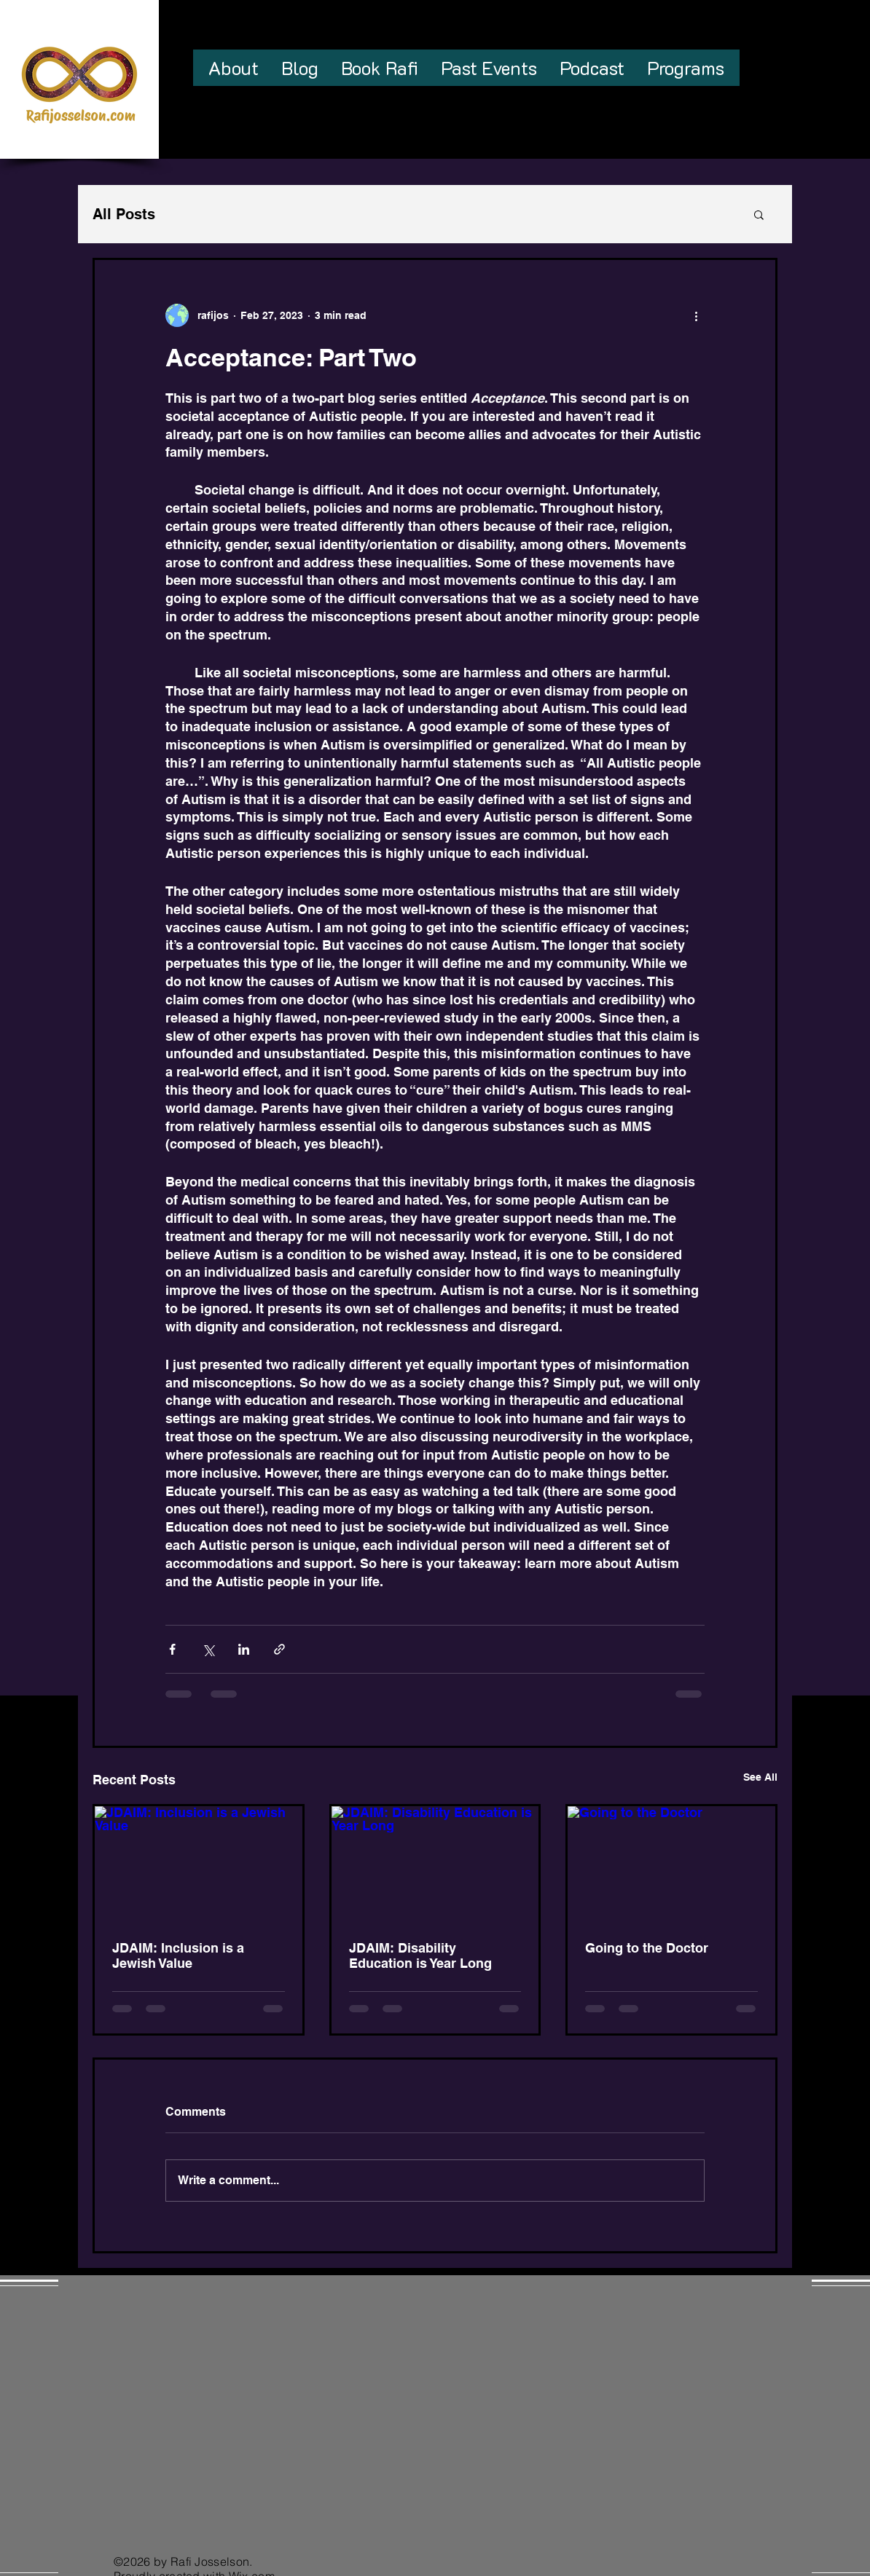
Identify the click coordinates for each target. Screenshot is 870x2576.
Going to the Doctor (646, 1947)
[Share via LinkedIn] (244, 1649)
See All (760, 1777)
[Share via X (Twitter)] (208, 1649)
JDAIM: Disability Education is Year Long (420, 1955)
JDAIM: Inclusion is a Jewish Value (178, 1955)
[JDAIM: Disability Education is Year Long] (435, 1864)
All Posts (124, 214)
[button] (759, 214)
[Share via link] (279, 1649)
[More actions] (696, 315)
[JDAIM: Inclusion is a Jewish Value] (198, 1864)
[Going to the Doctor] (671, 1864)
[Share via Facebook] (172, 1649)
